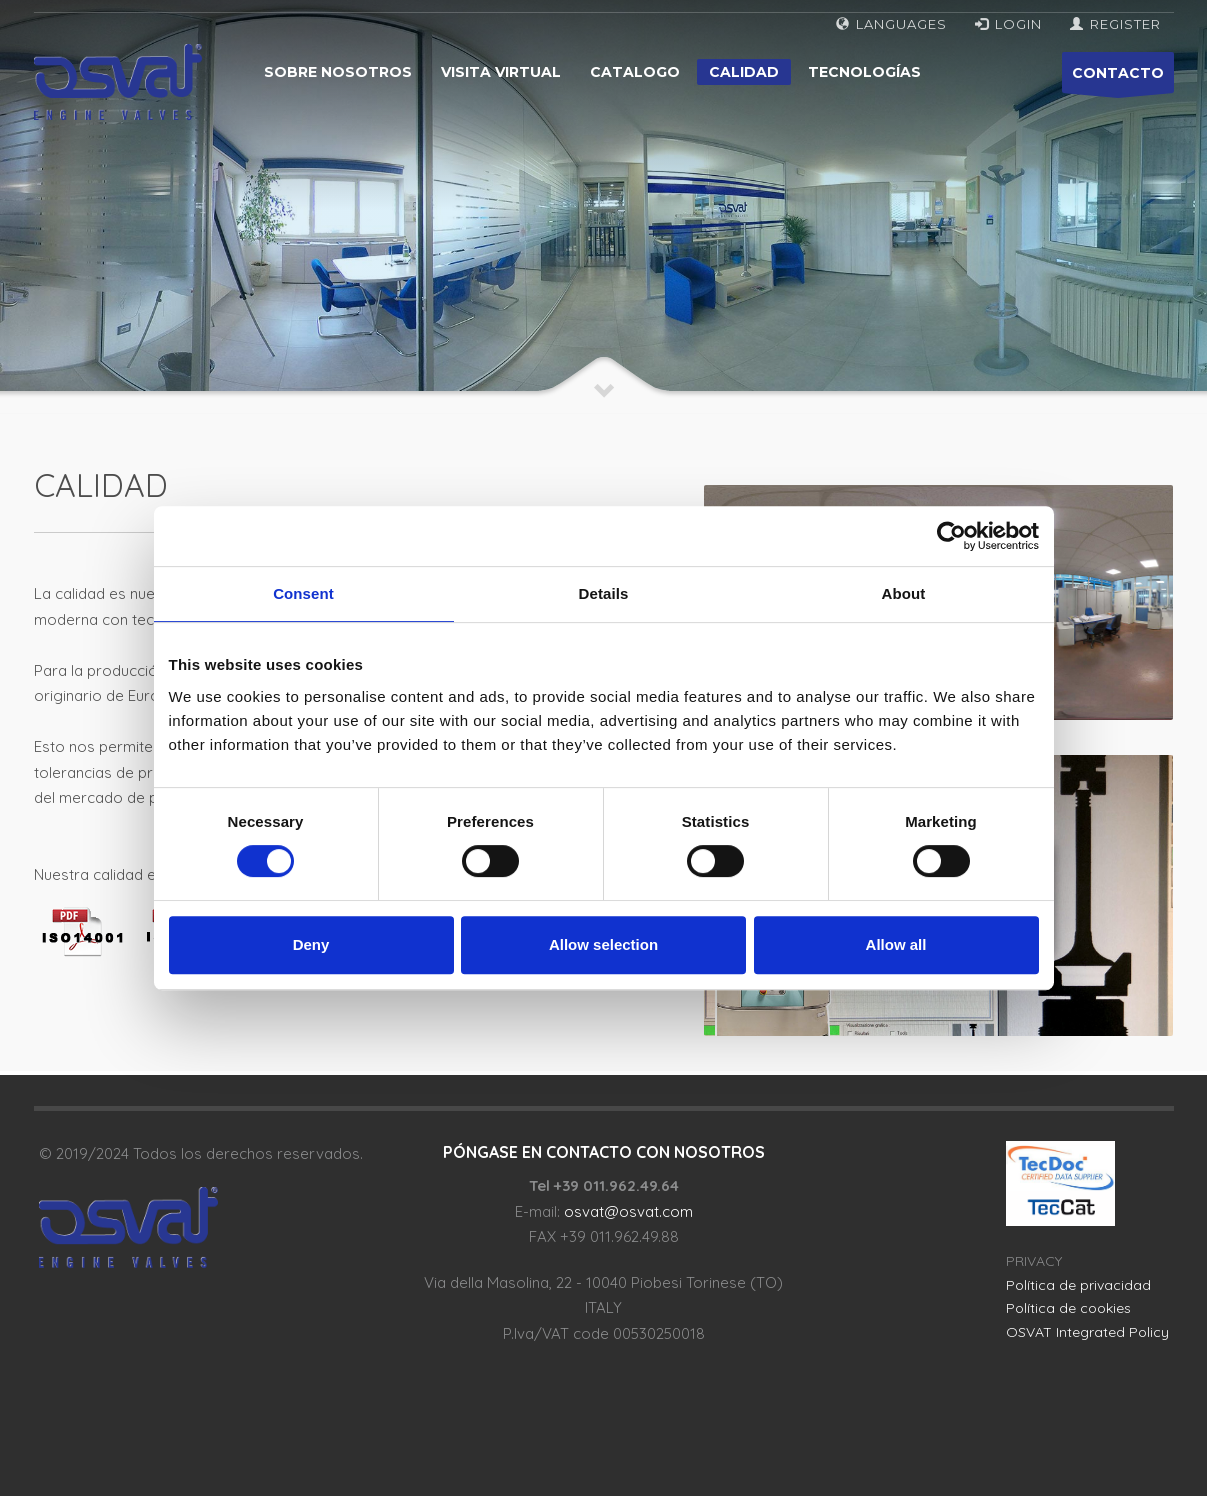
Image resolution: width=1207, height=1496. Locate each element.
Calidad (744, 72)
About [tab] (904, 593)
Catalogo (635, 72)
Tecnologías (864, 72)
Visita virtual (501, 72)
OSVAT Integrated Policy (1087, 1332)
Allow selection (603, 944)
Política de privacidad (1078, 1285)
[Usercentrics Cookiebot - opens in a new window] (951, 536)
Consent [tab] (303, 593)
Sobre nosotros (338, 72)
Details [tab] (604, 593)
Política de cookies (1068, 1308)
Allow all (896, 944)
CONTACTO (1118, 78)
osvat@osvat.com (628, 1211)
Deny (311, 944)
